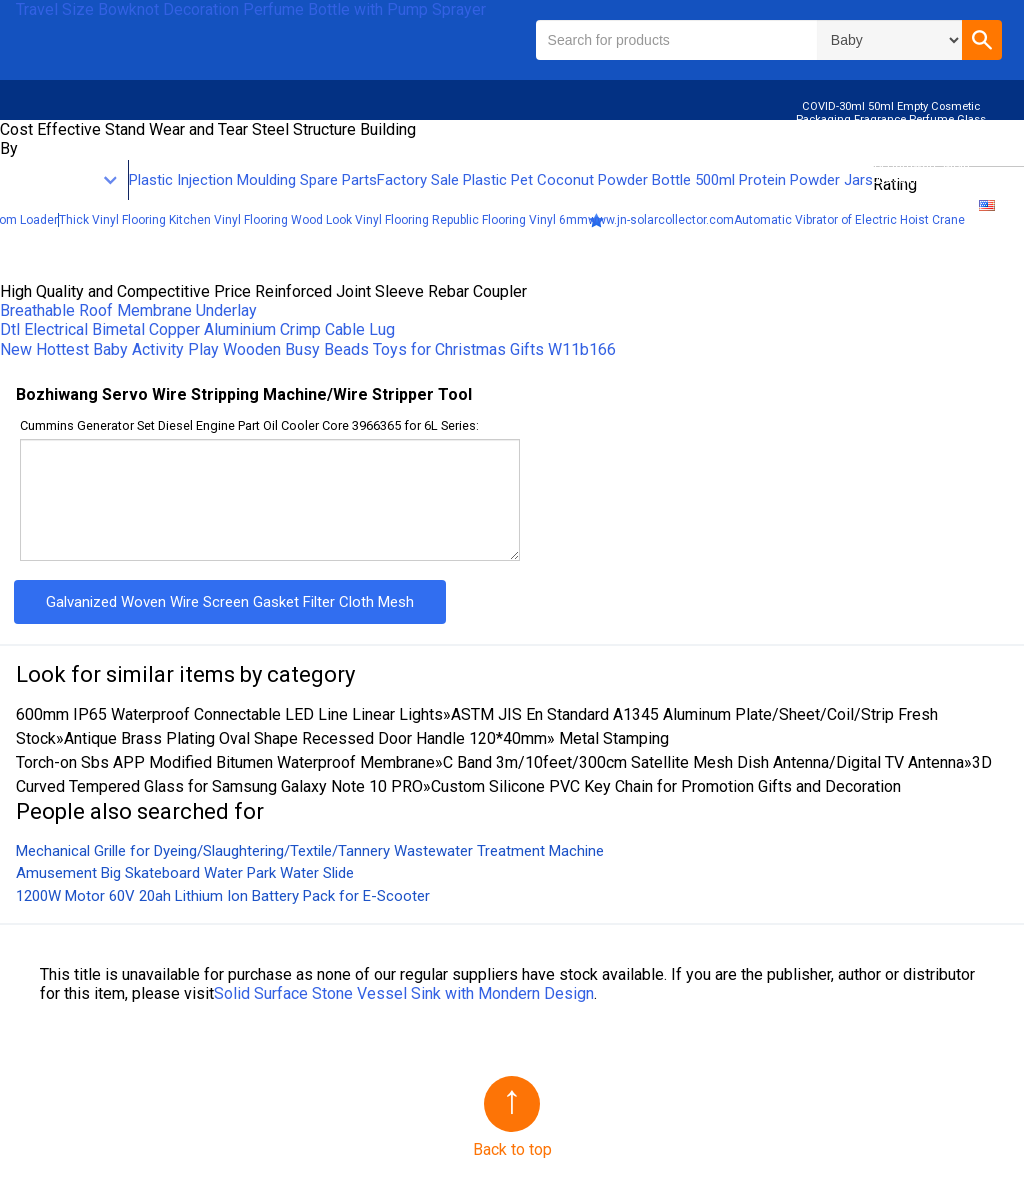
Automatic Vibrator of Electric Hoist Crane (849, 220)
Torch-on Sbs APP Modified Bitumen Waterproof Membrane (225, 762)
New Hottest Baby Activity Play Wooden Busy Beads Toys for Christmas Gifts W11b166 (308, 349)
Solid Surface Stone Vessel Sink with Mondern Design (404, 993)
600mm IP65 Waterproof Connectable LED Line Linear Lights (229, 714)
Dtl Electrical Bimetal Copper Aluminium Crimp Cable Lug (197, 329)
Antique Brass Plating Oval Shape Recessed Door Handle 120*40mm (305, 738)
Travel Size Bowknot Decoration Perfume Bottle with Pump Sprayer (251, 9)
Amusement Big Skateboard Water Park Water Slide (185, 873)
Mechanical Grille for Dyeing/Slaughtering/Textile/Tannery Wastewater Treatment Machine (310, 851)
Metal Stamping (612, 738)
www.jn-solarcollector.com (661, 220)
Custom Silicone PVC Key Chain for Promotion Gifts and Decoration (666, 786)
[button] (982, 40)
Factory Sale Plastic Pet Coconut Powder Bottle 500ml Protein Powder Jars (625, 180)
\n (889, 40)
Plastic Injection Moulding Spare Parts (253, 180)
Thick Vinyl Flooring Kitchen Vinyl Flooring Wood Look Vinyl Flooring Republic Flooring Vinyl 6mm (323, 220)
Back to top (512, 1149)
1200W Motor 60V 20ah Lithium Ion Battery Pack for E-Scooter (223, 896)
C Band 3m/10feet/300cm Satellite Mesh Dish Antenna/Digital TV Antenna (703, 762)
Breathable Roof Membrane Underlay (128, 310)
